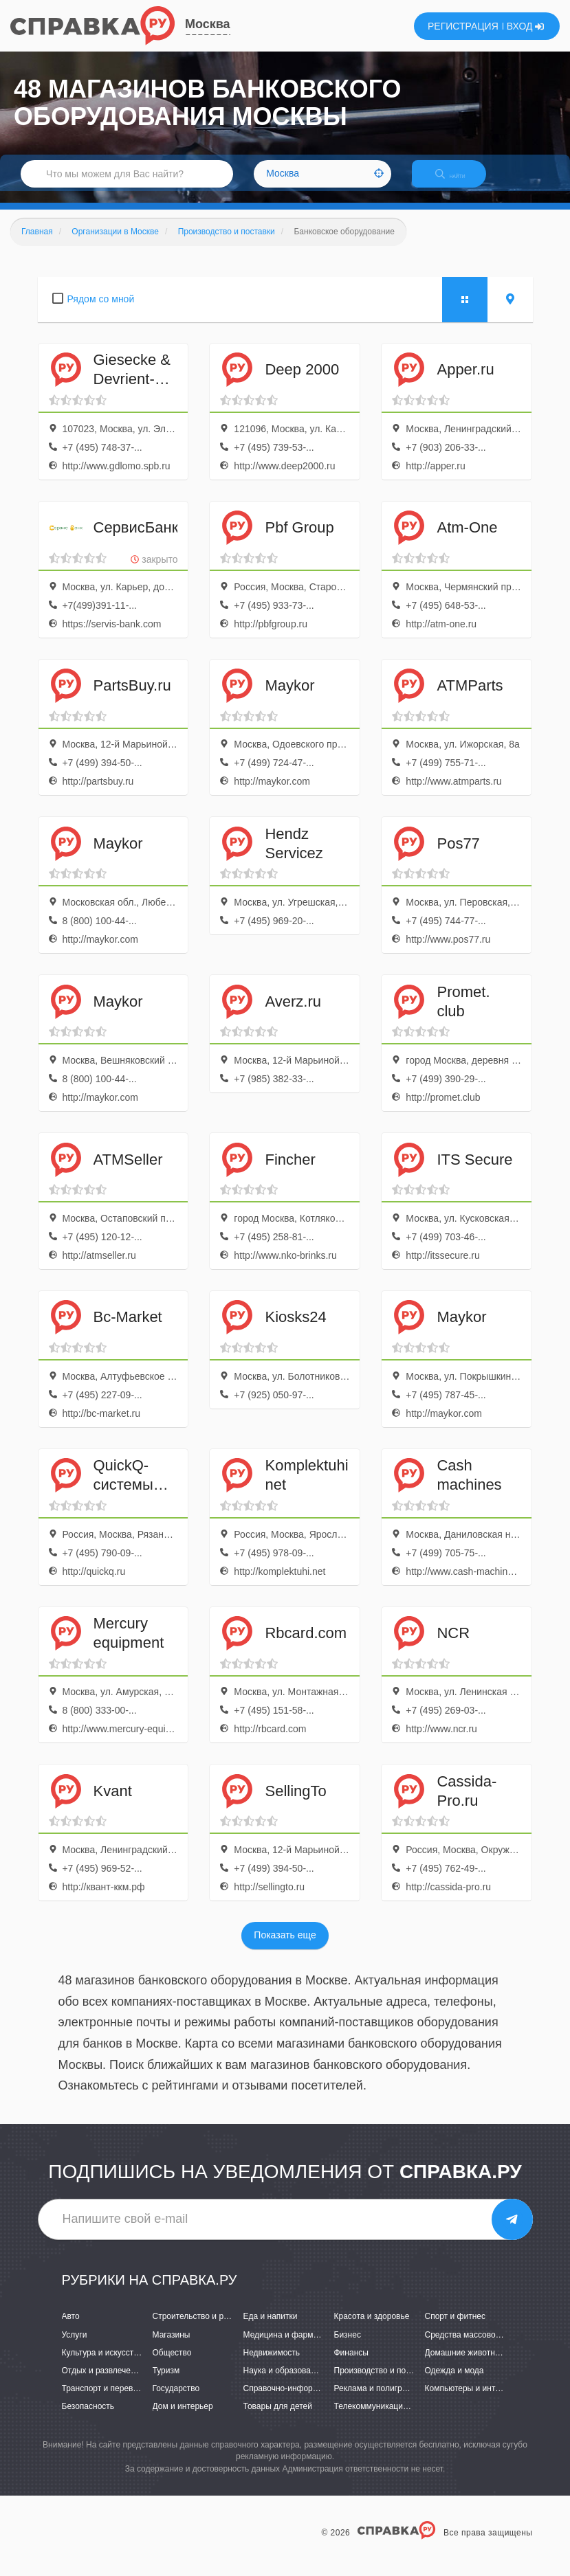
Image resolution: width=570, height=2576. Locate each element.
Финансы (351, 2364)
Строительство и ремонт (200, 2328)
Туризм (166, 2382)
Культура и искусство (102, 2364)
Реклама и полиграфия (378, 2400)
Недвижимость (271, 2364)
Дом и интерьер (183, 2418)
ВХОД (526, 26)
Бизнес (347, 2346)
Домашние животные (465, 2364)
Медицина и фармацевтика (296, 2346)
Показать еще (285, 1947)
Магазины (171, 2346)
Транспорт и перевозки (106, 2400)
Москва (207, 24)
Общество (172, 2364)
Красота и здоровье (372, 2328)
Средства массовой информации (488, 2346)
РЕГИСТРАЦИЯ (463, 26)
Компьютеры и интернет (471, 2400)
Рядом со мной (101, 310)
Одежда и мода (454, 2382)
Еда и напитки (270, 2328)
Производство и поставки (382, 2382)
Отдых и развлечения (103, 2382)
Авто (71, 2328)
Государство (176, 2400)
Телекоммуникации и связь (386, 2418)
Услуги (74, 2346)
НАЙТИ (460, 182)
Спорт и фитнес (455, 2328)
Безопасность (88, 2418)
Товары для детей (277, 2418)
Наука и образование (284, 2382)
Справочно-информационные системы (317, 2400)
